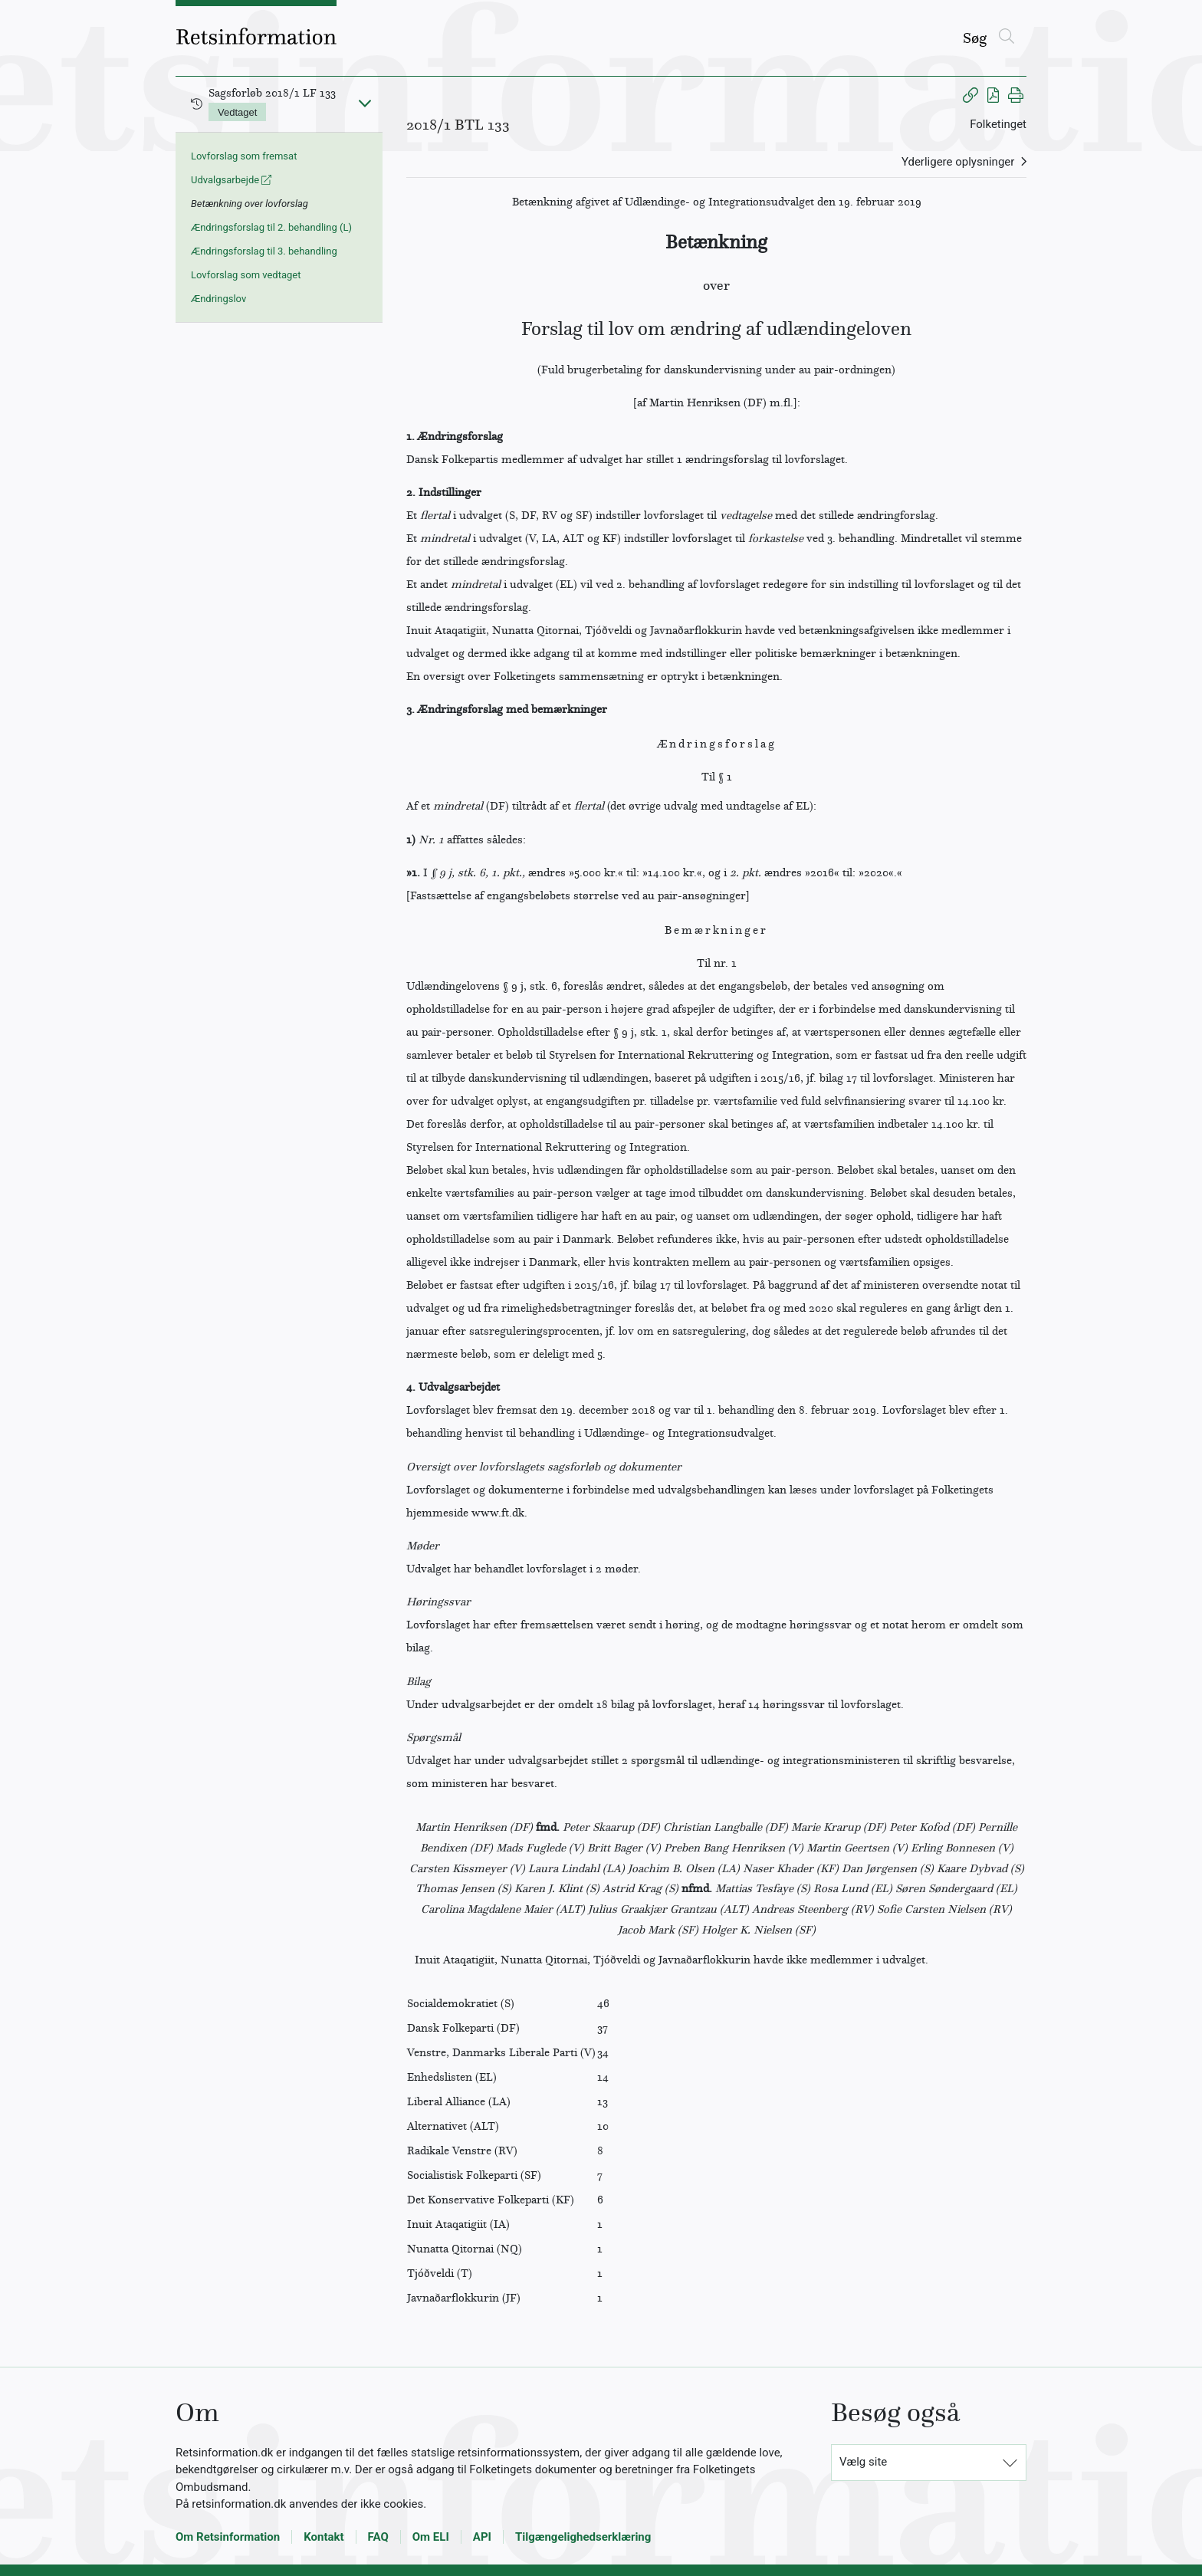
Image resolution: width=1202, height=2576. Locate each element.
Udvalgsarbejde (231, 180)
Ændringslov (218, 298)
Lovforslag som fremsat (244, 156)
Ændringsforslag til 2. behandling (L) (271, 227)
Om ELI (430, 2537)
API (482, 2537)
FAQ (378, 2537)
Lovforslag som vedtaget (245, 275)
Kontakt (323, 2537)
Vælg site (863, 2462)
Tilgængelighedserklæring (583, 2537)
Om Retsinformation (228, 2537)
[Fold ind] (364, 103)
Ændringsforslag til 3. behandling (264, 251)
